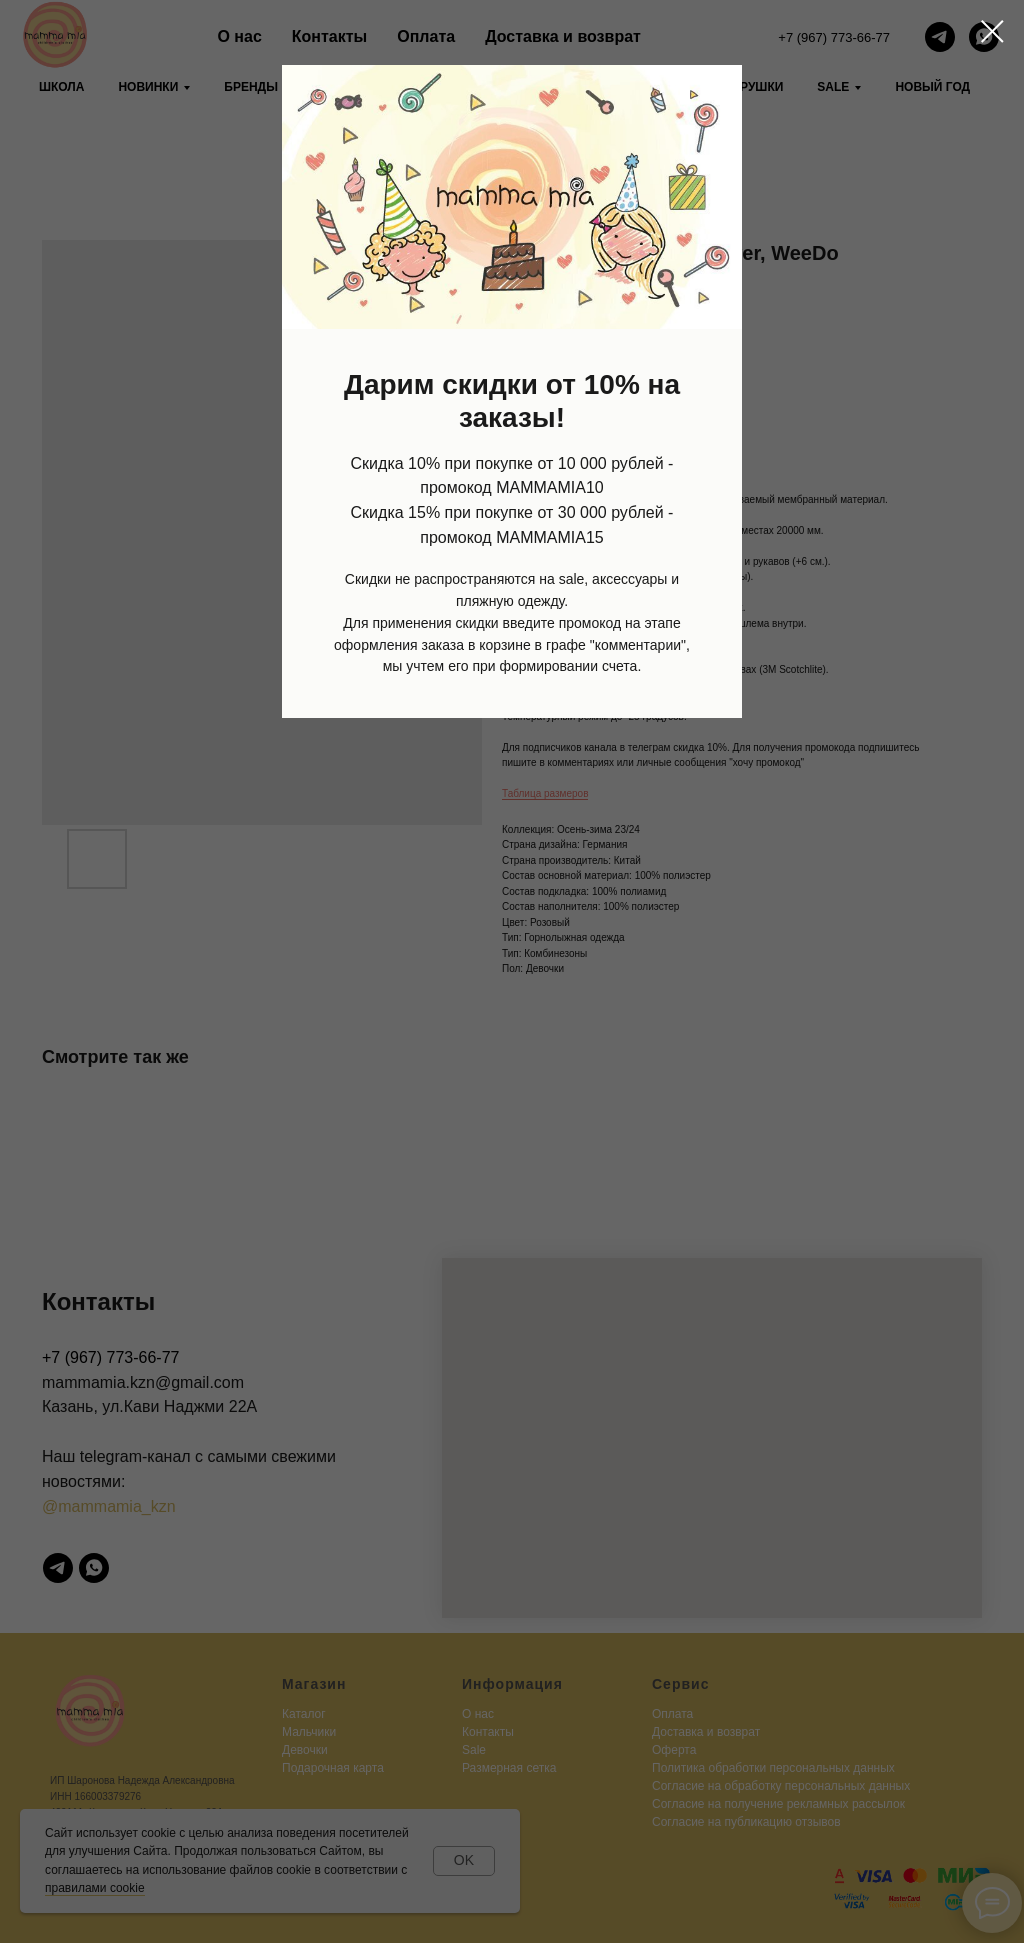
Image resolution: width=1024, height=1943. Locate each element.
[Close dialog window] (992, 31)
